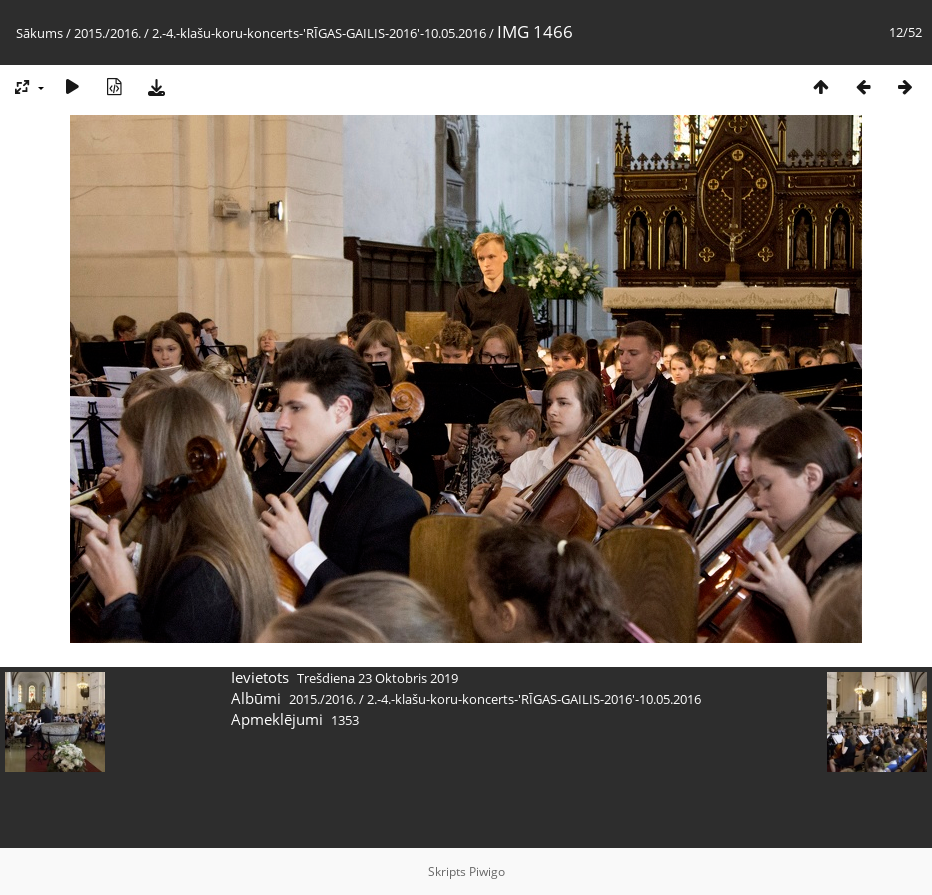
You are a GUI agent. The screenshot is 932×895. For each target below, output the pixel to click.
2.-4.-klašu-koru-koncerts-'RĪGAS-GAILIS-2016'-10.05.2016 (319, 33)
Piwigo (487, 871)
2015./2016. (107, 33)
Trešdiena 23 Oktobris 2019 (377, 678)
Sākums (39, 33)
